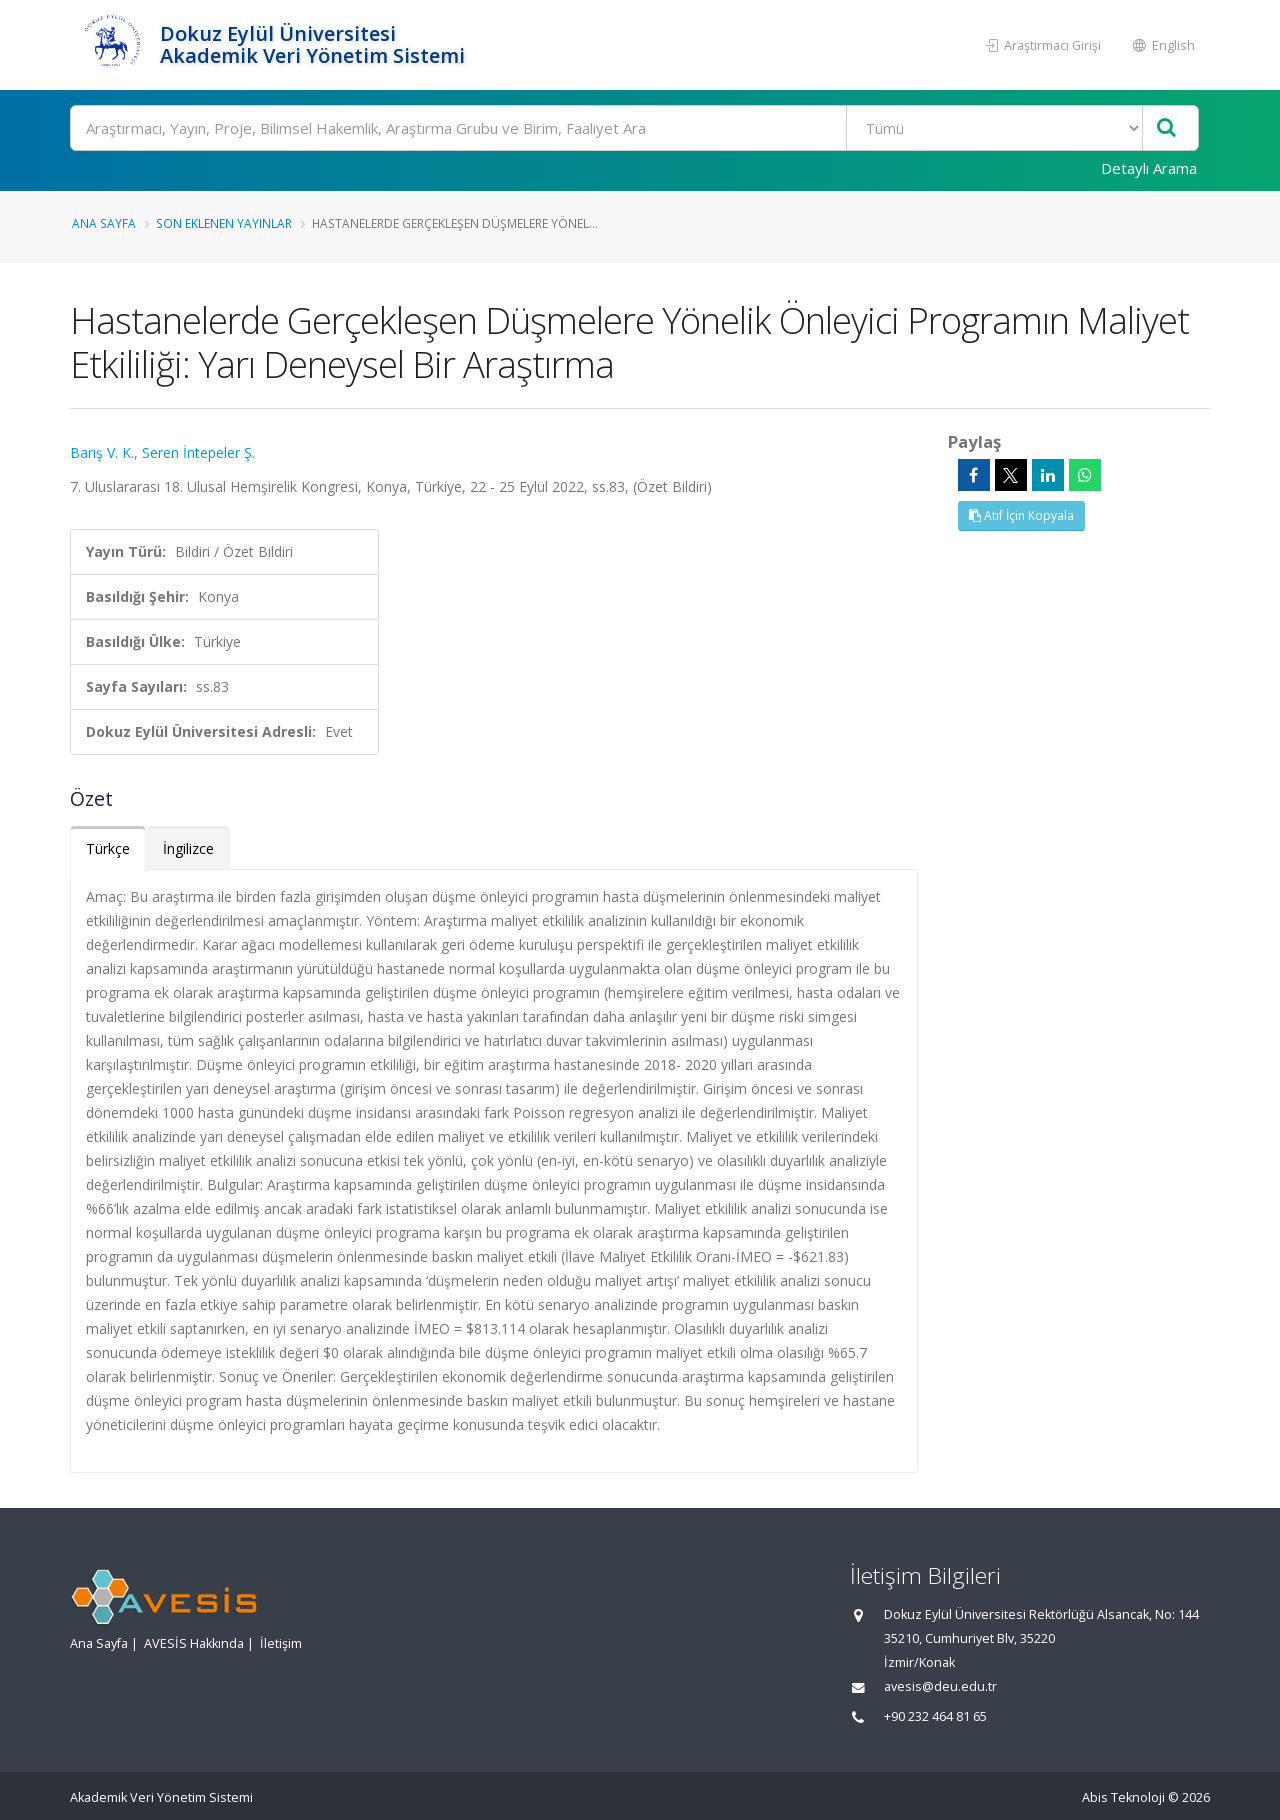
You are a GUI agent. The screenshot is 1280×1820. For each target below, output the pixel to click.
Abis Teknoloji (1123, 1797)
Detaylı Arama (1149, 168)
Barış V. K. (102, 452)
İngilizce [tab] (188, 848)
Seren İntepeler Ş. (198, 452)
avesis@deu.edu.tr (940, 1686)
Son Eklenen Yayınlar (224, 223)
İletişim (281, 1643)
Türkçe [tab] (108, 848)
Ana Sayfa (104, 223)
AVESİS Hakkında (194, 1643)
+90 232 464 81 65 (935, 1716)
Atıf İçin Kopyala (1021, 515)
